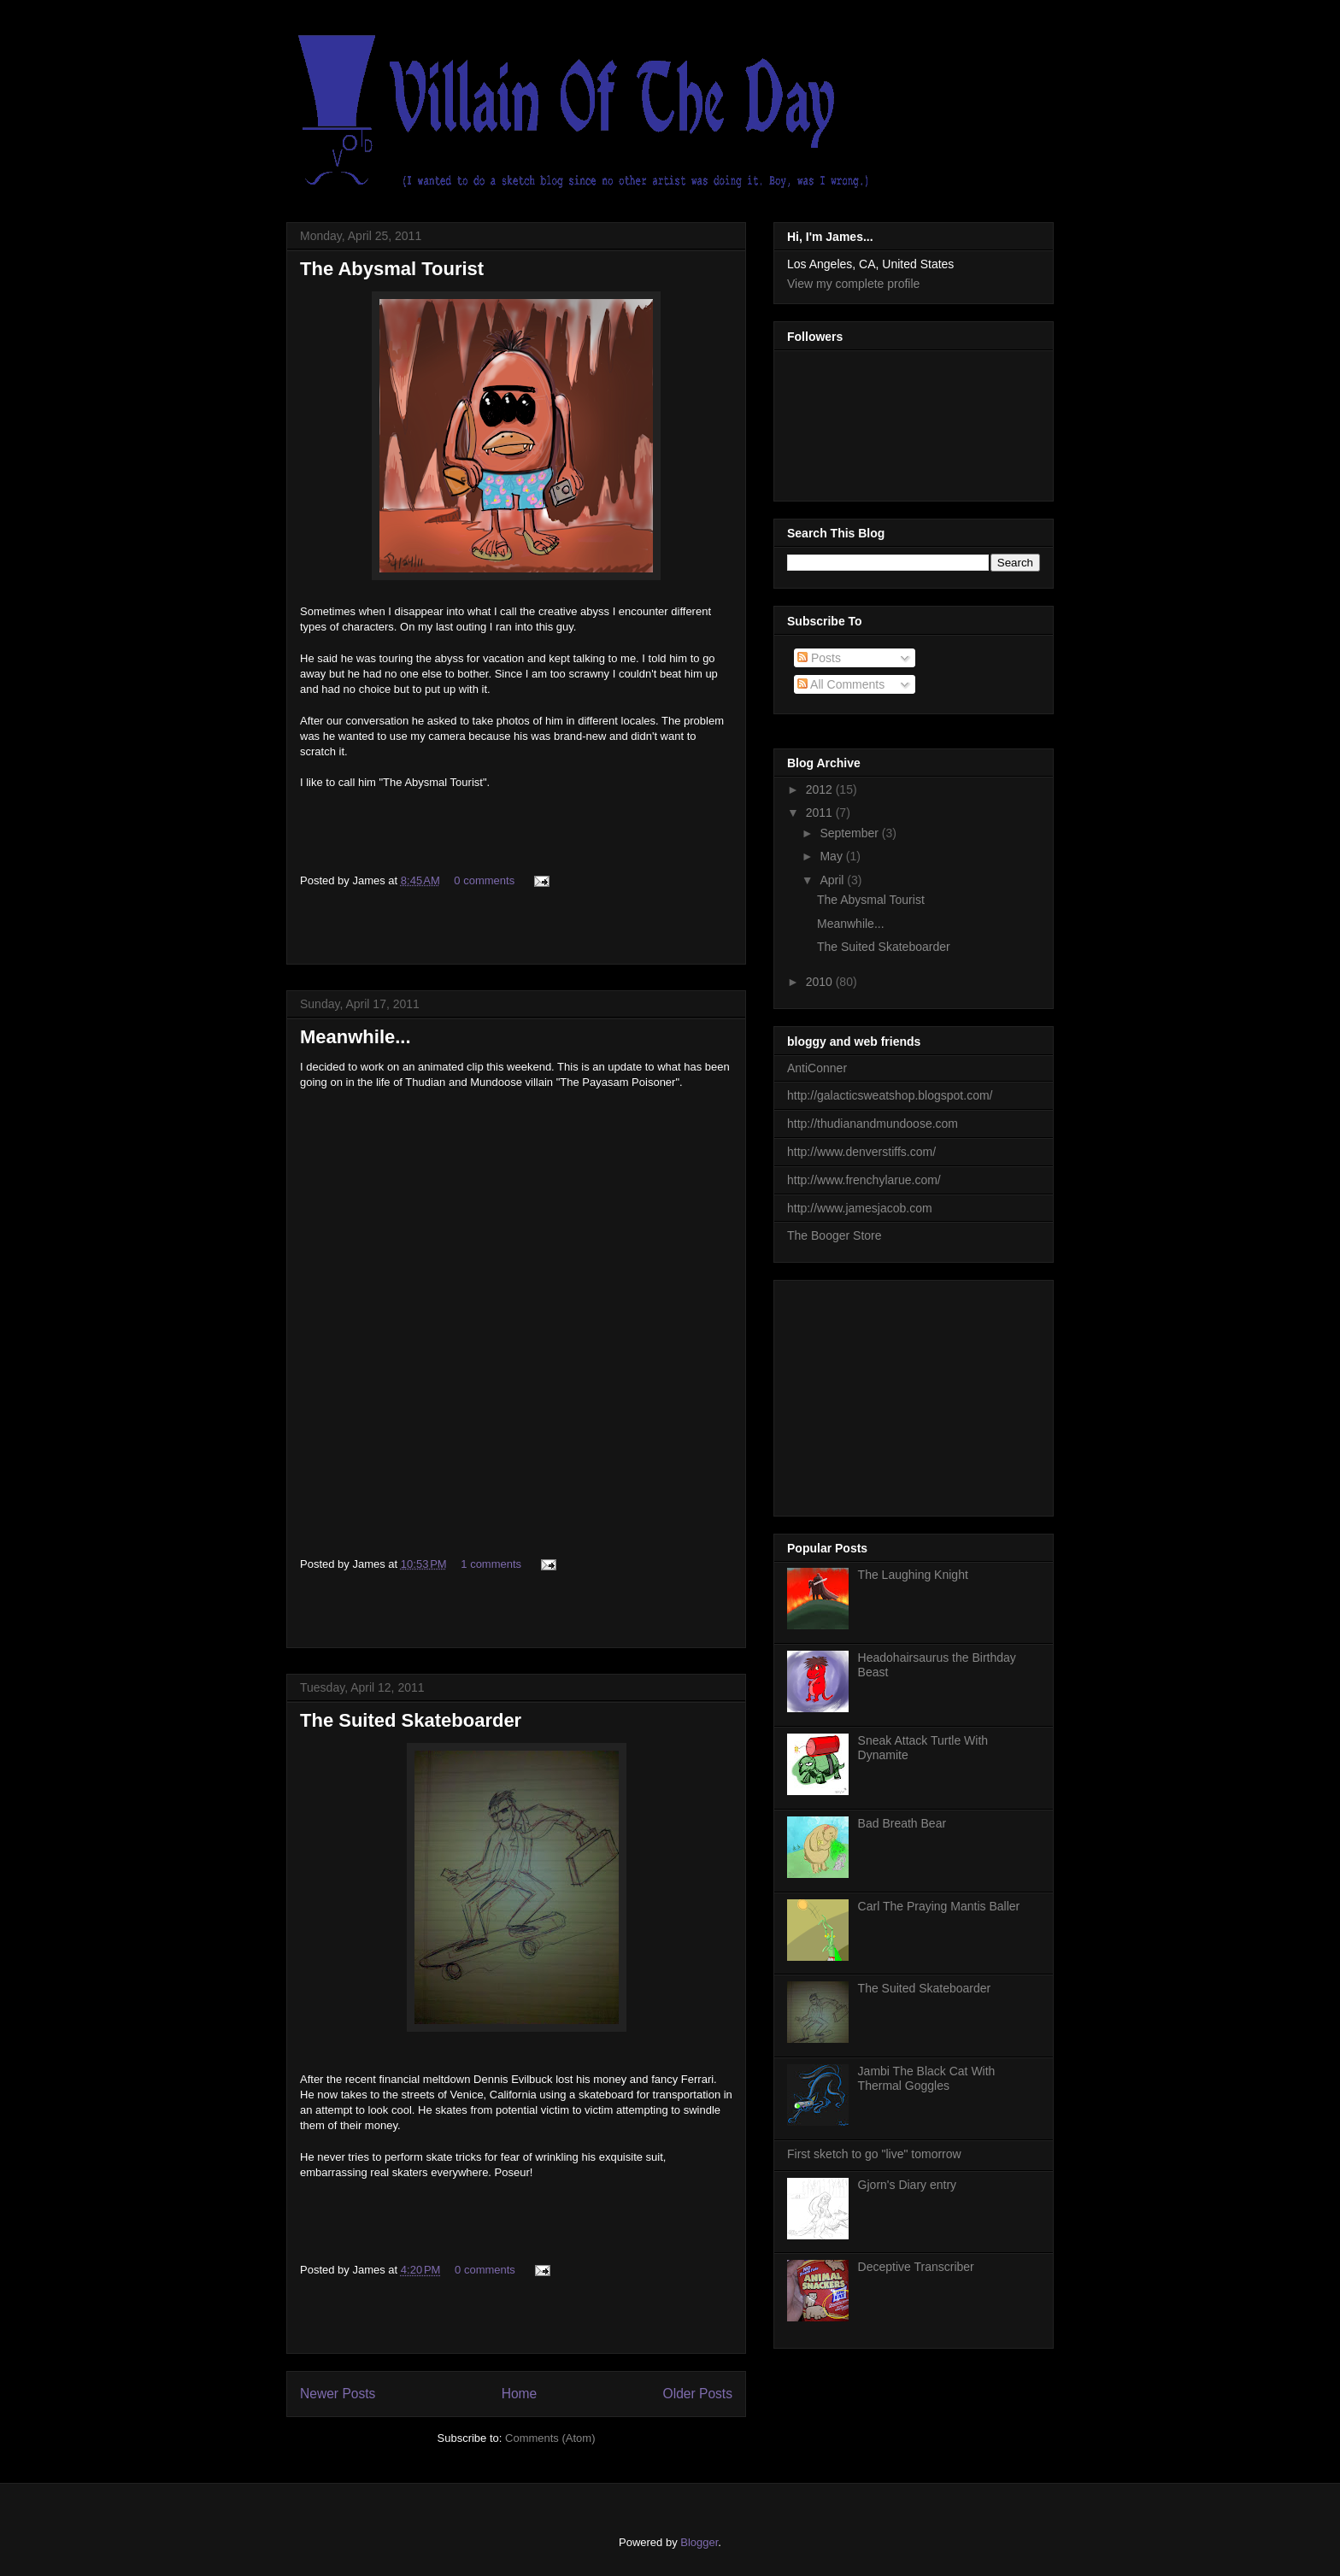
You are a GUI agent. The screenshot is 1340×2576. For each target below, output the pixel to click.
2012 (821, 789)
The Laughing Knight (913, 1574)
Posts (819, 658)
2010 (821, 982)
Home (520, 2393)
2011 (821, 812)
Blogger (699, 2542)
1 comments (491, 1564)
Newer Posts (337, 2393)
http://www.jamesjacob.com (859, 1208)
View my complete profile (853, 283)
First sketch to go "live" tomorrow (874, 2154)
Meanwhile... (355, 1036)
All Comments (841, 684)
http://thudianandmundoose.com (872, 1123)
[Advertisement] (915, 1393)
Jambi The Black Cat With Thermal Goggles (927, 2078)
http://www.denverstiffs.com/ (861, 1152)
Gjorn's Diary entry (907, 2185)
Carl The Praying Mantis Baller (939, 1906)
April (833, 880)
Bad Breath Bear (902, 1823)
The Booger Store (834, 1235)
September (850, 833)
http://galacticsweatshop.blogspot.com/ (889, 1095)
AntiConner (817, 1068)
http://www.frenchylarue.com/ (864, 1180)
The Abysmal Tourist (392, 268)
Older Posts (697, 2393)
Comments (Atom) (550, 2438)
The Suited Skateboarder (410, 1720)
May (832, 856)
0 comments (484, 880)
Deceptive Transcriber (916, 2267)
